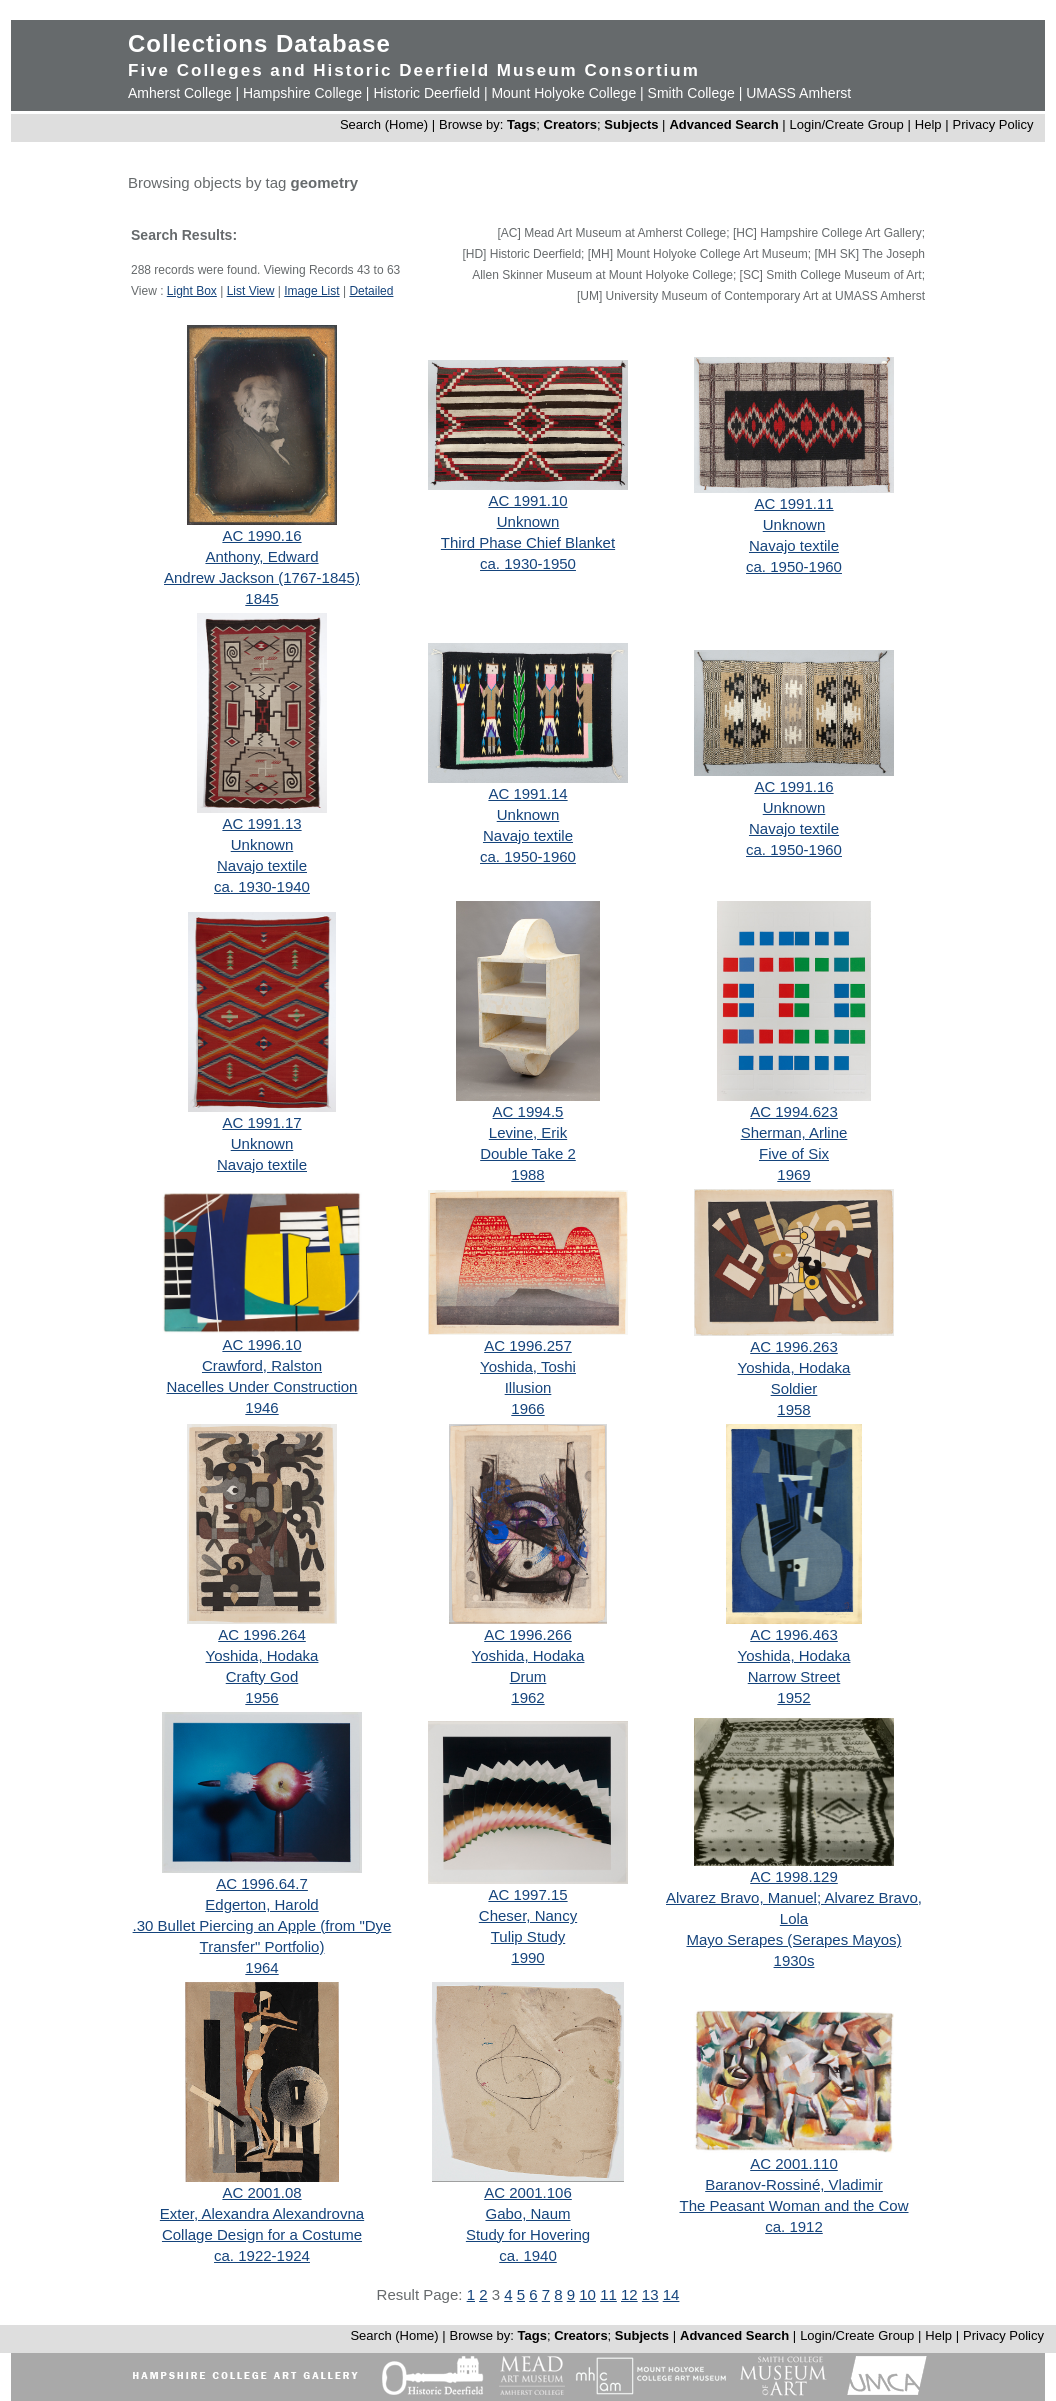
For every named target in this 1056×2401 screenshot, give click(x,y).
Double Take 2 (528, 1153)
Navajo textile (794, 545)
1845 (261, 598)
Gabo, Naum (527, 2213)
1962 (527, 1697)
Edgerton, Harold (261, 1904)
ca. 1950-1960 (794, 566)
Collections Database (259, 43)
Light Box (192, 291)
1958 (793, 1409)
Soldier (794, 1388)
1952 (793, 1697)
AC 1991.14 (527, 793)
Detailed (371, 291)
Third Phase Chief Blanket (528, 542)
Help (928, 124)
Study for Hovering (528, 2234)
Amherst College (180, 93)
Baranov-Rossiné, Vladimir (794, 2184)
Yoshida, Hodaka (794, 1367)
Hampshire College (302, 93)
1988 (527, 1174)
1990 (527, 1957)
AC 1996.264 (262, 1634)
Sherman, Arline (794, 1132)
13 (650, 2294)
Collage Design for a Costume (262, 2234)
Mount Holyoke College (563, 93)
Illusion (528, 1387)
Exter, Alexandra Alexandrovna (262, 2213)
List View (251, 291)
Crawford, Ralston (262, 1365)
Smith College (691, 93)
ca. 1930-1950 (528, 563)
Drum (528, 1676)
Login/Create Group (849, 124)
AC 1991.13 (261, 823)
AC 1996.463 (794, 1634)
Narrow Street (794, 1676)
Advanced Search (723, 124)
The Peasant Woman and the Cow (793, 2205)
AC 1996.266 (528, 1634)
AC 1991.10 (527, 500)
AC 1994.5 (528, 1111)
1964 (261, 1967)
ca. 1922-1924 (262, 2255)
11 (608, 2294)
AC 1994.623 (794, 1111)
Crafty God (262, 1676)
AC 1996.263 (794, 1346)
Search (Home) (384, 124)
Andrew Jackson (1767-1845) (262, 577)
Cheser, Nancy (528, 1915)
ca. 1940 (528, 2255)
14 (671, 2294)
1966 (527, 1408)
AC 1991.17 (261, 1122)
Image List (311, 291)
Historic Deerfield (426, 93)
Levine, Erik (528, 1132)
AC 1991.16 (793, 786)
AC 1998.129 (794, 1876)
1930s (794, 1960)
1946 (261, 1407)
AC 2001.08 (261, 2192)
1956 (261, 1697)
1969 (793, 1174)
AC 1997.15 (527, 1894)
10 (587, 2294)
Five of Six (794, 1153)
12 (629, 2294)
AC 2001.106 (528, 2192)
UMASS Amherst (798, 93)
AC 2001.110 (794, 2163)
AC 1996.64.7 (262, 1883)
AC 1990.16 (261, 535)
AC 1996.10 (261, 1344)
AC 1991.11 (793, 503)
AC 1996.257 (528, 1345)
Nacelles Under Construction (262, 1386)
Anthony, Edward (261, 556)
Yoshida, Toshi (528, 1366)
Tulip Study (528, 1936)
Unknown (528, 521)
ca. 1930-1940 (262, 886)
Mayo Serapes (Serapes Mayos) (793, 1939)
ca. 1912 (794, 2226)
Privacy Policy (993, 124)
